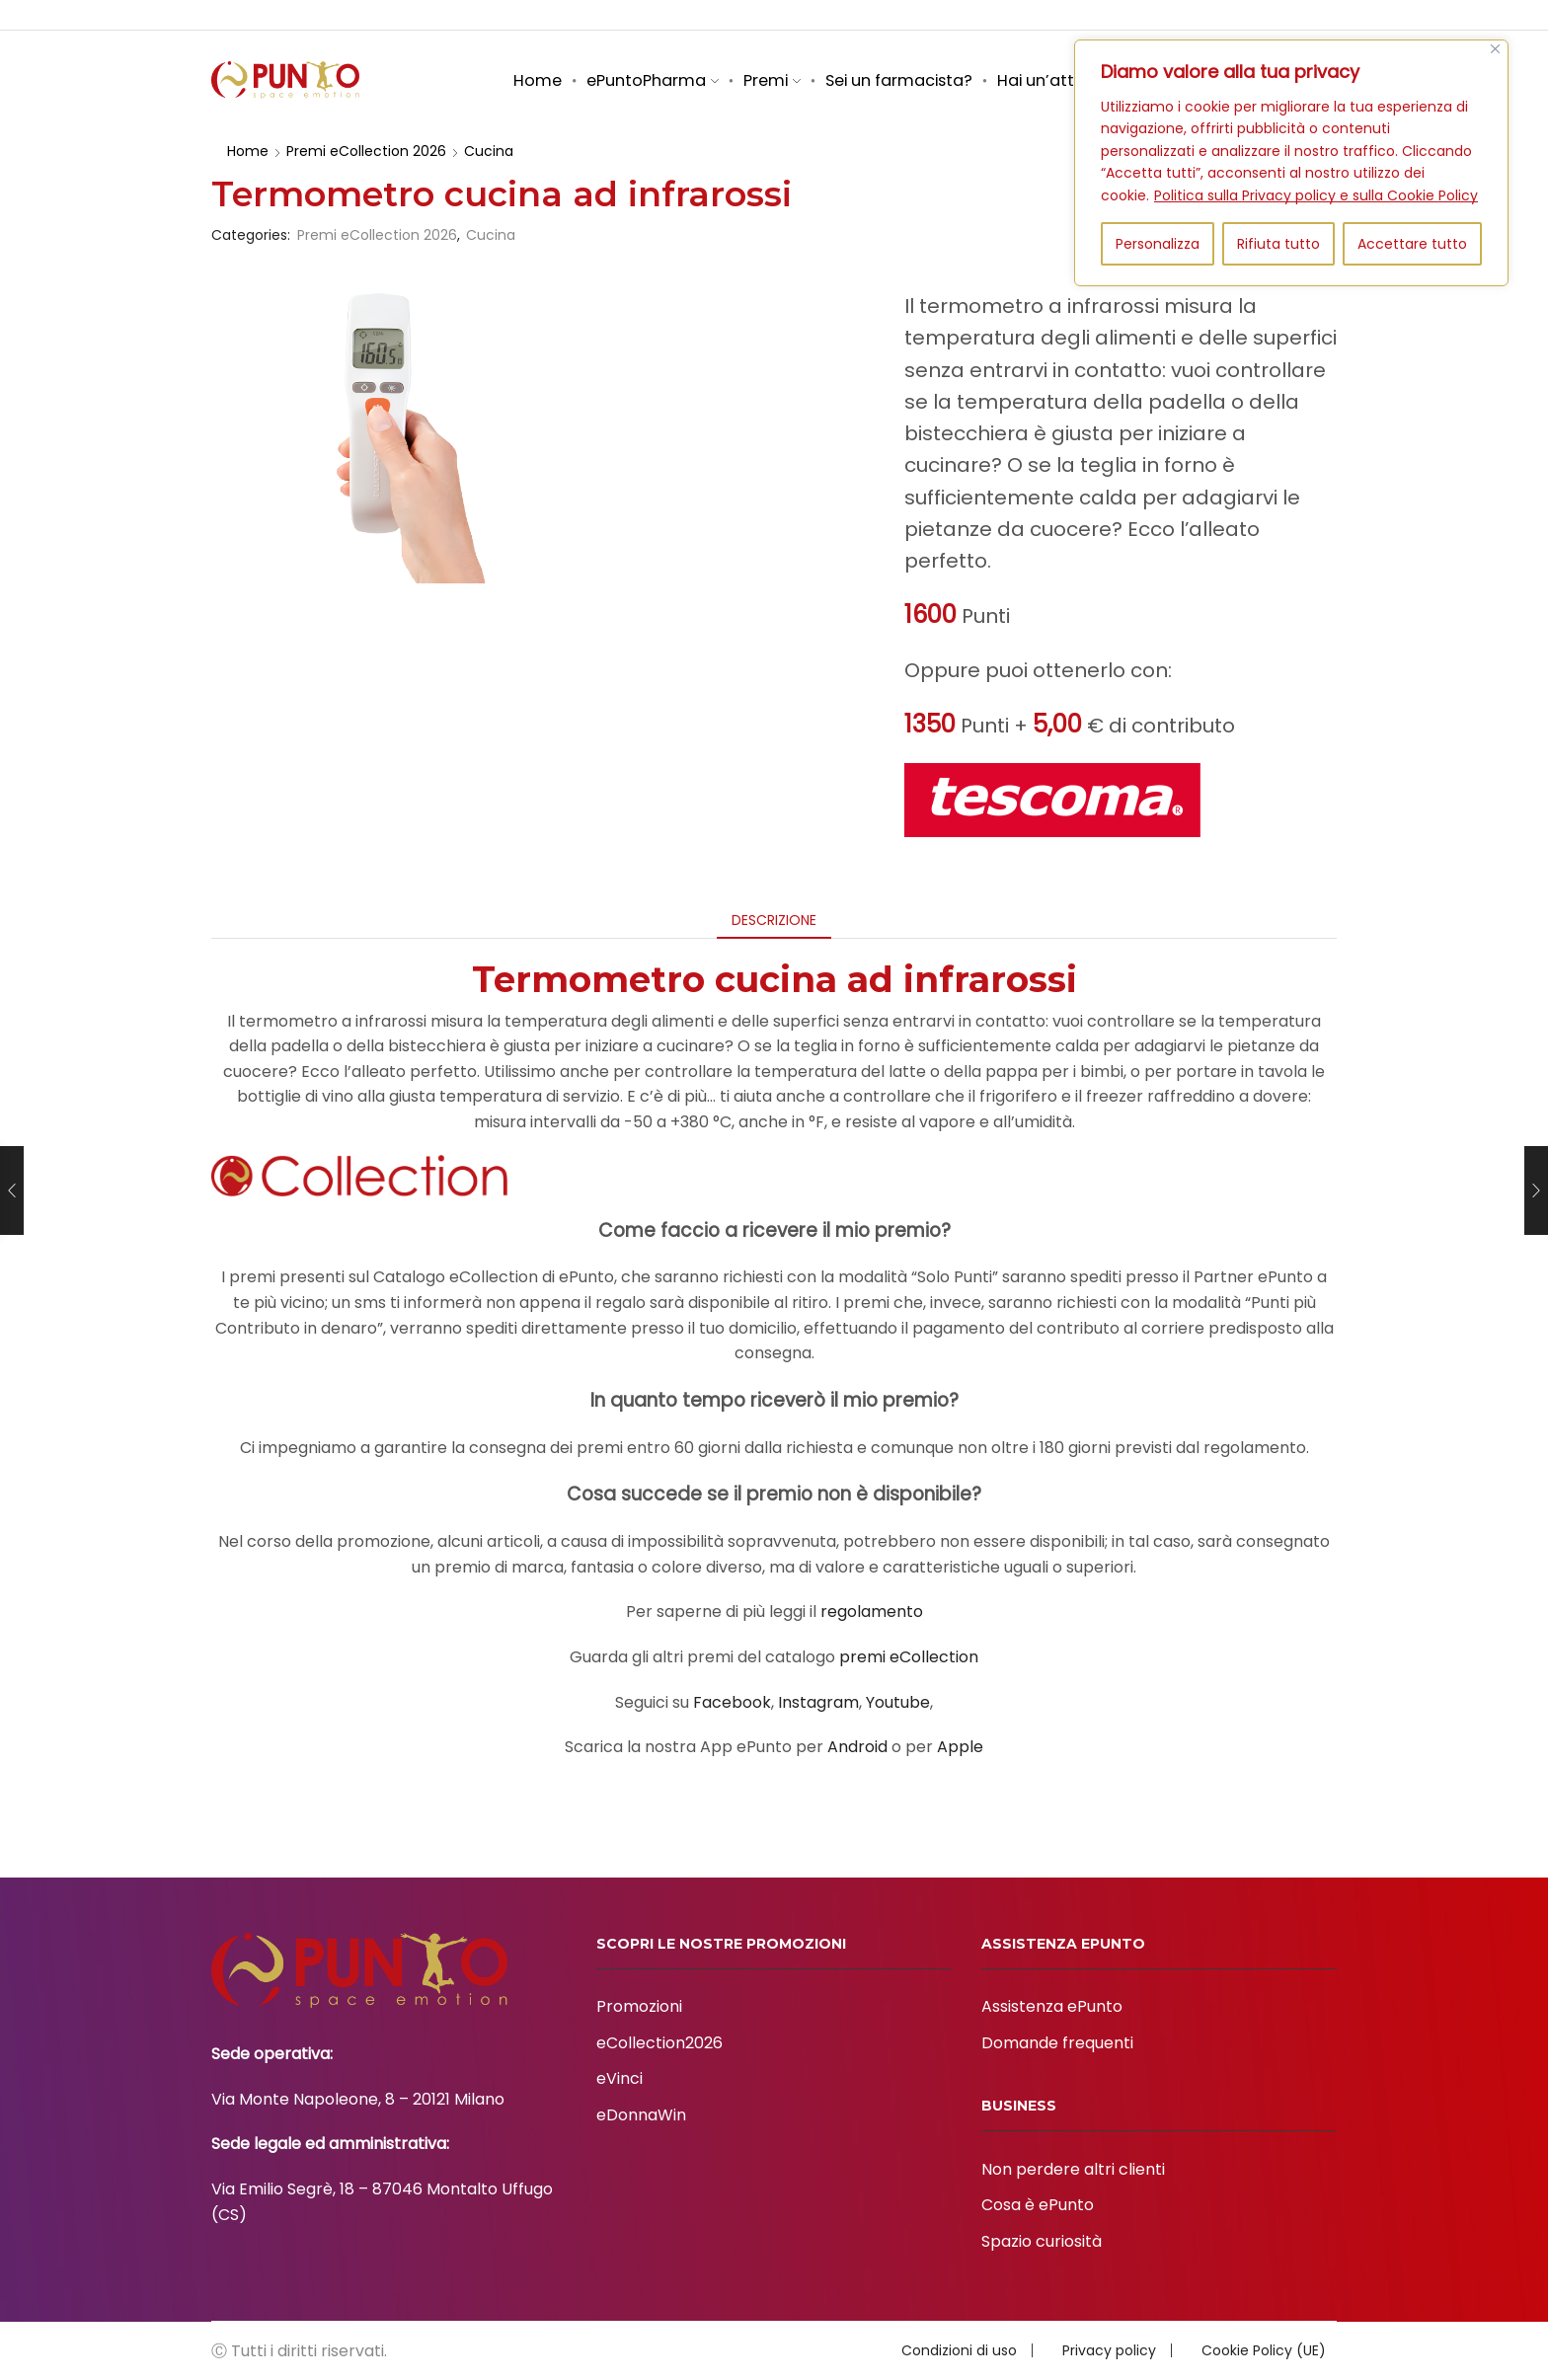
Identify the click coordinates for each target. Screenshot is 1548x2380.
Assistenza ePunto (1051, 2006)
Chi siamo (868, 15)
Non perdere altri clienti (1073, 2169)
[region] (1291, 162)
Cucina (488, 151)
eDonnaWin (641, 2115)
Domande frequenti (1057, 2043)
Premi (772, 80)
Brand (1124, 15)
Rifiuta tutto (1278, 244)
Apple (960, 1746)
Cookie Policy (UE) (1263, 2350)
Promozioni (639, 2006)
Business (952, 15)
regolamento (871, 1611)
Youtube (898, 1702)
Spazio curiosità (1219, 15)
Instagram (818, 1702)
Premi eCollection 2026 (366, 151)
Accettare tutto (1412, 244)
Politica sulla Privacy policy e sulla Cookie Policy (1316, 195)
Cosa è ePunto (1037, 2204)
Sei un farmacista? (898, 80)
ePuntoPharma (652, 80)
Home (537, 80)
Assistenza (1043, 15)
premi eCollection (908, 1657)
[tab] (774, 920)
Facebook (732, 1702)
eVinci (619, 2078)
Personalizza (1158, 244)
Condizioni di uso (959, 2350)
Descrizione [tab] (774, 920)
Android (857, 1746)
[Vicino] (1495, 48)
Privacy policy (1109, 2350)
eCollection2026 (659, 2043)
